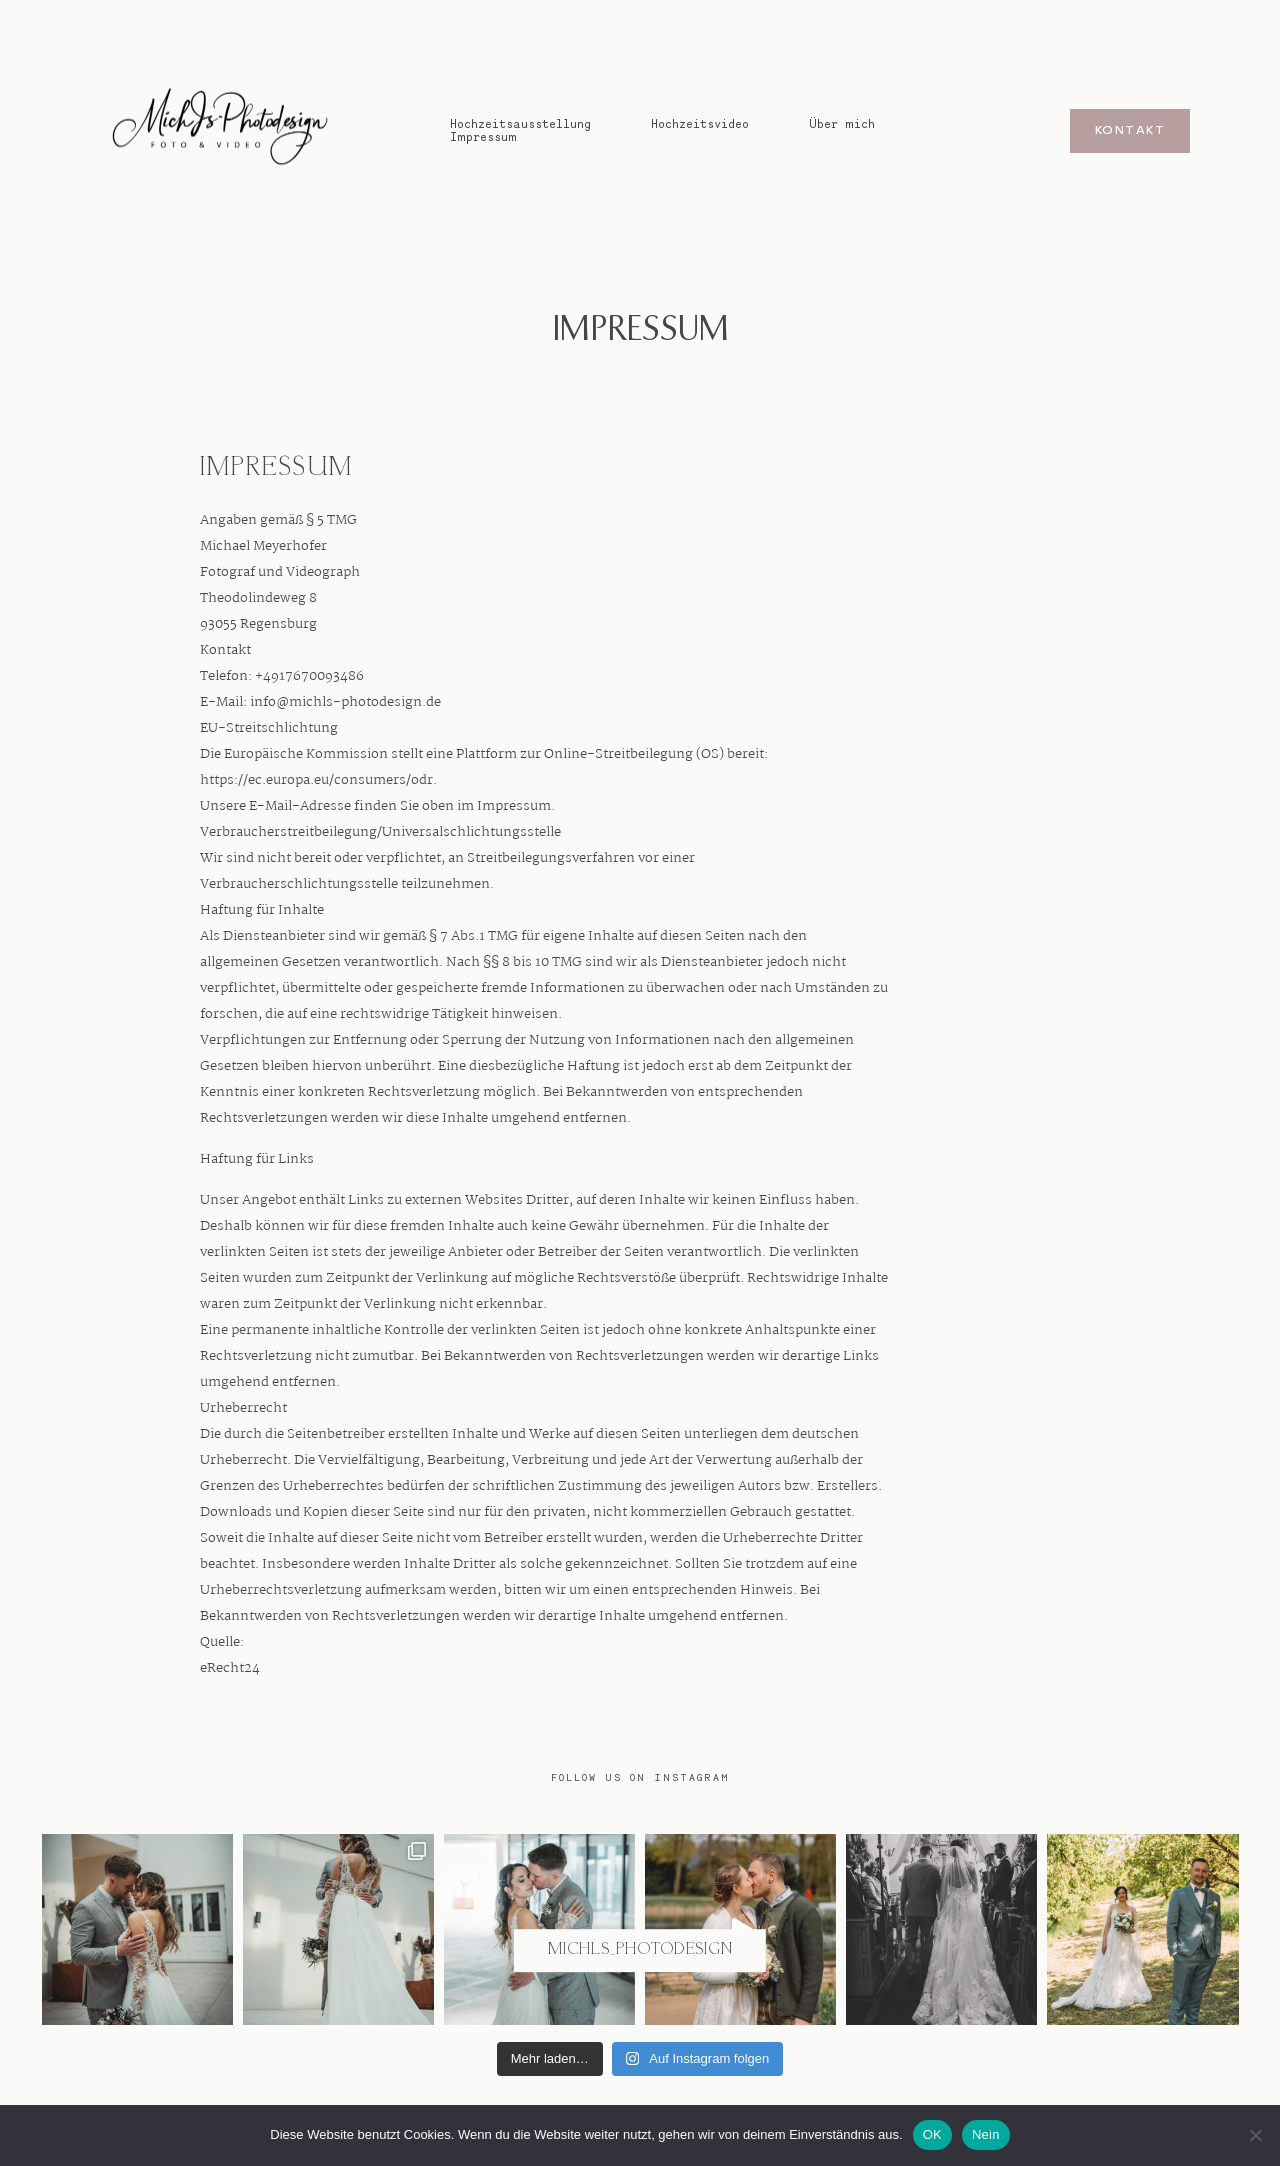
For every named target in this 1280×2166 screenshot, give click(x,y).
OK (932, 2134)
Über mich (842, 123)
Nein (986, 2134)
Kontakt (1130, 131)
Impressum (483, 136)
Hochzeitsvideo (700, 123)
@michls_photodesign (640, 1950)
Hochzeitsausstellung (520, 123)
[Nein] (1255, 2135)
